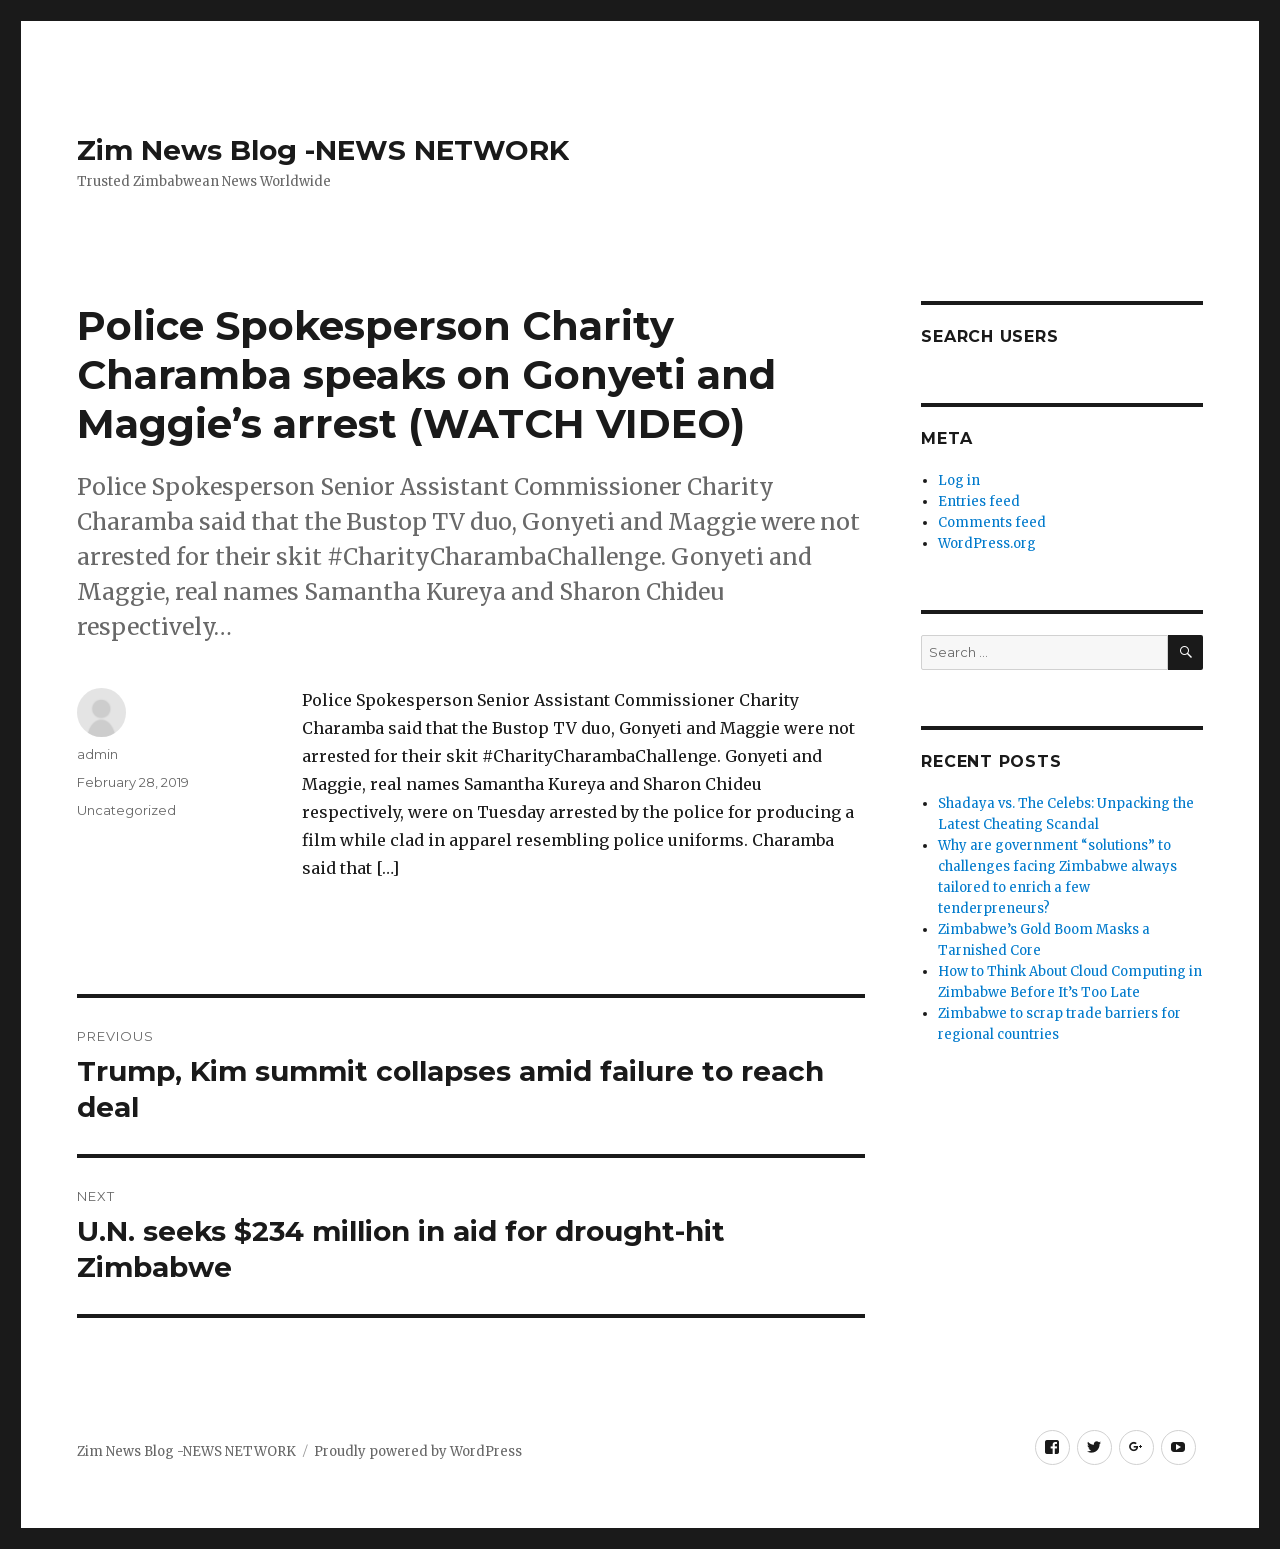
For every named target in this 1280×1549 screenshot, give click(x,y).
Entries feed (979, 501)
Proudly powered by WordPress (418, 1451)
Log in (959, 480)
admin (97, 754)
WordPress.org (987, 543)
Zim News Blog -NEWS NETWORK (323, 150)
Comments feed (992, 522)
